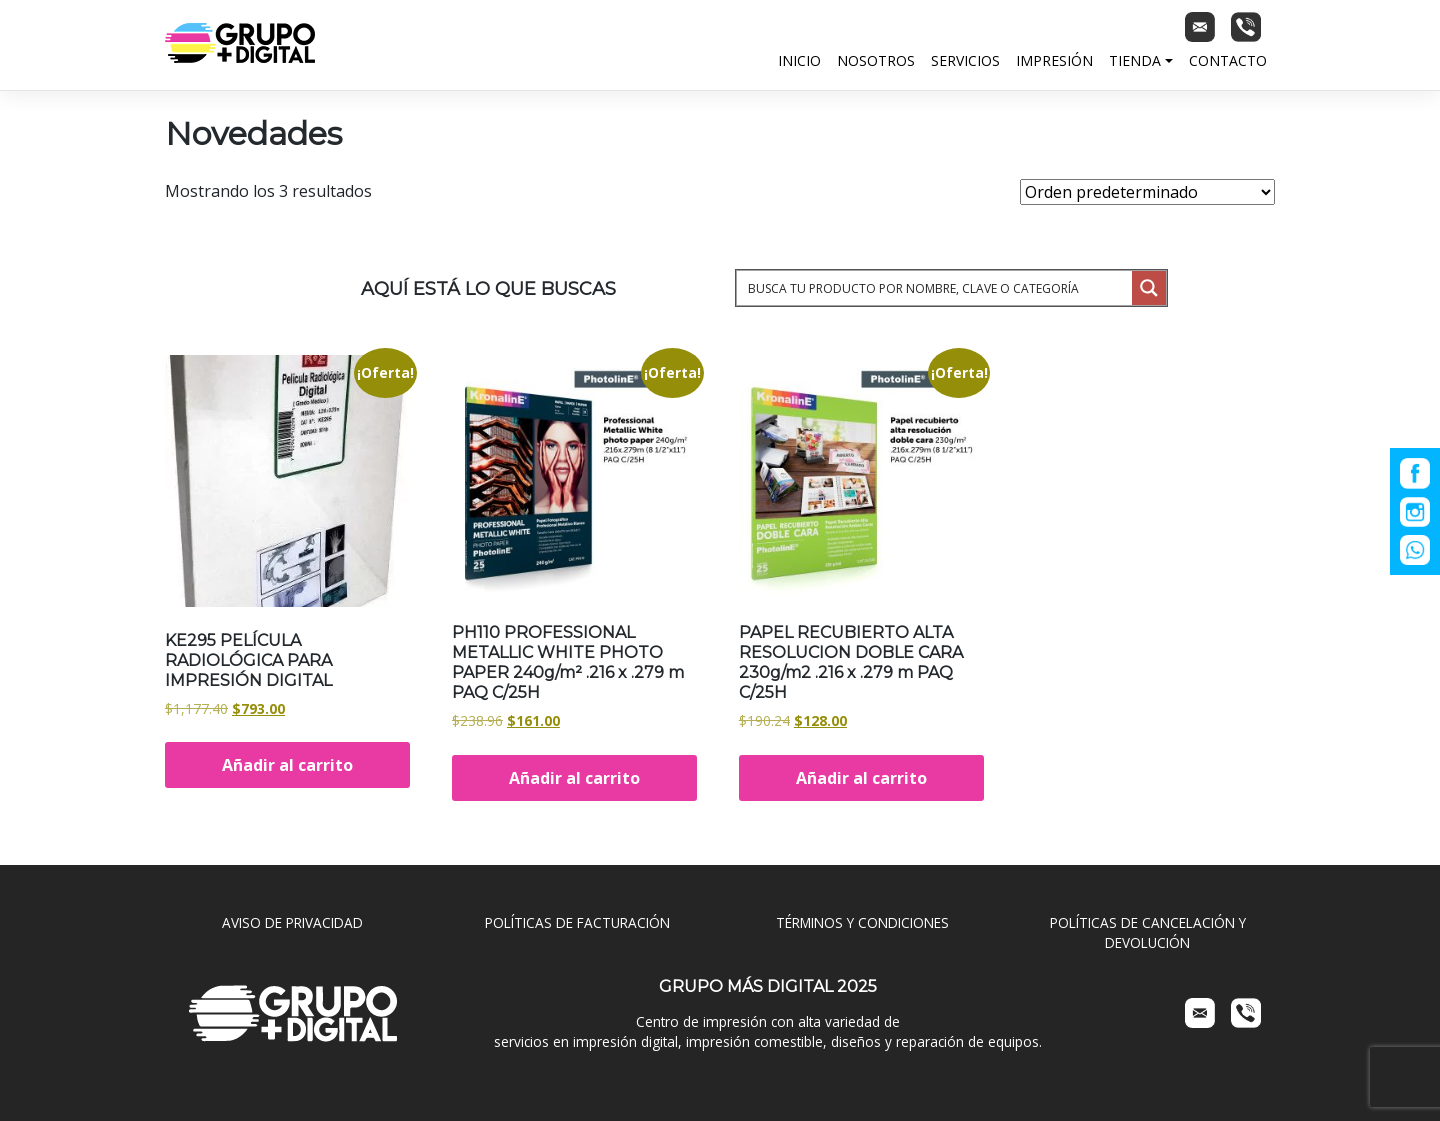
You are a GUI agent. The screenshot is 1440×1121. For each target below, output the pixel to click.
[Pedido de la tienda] (1147, 192)
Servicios (965, 60)
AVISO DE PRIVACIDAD (292, 922)
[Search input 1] (935, 288)
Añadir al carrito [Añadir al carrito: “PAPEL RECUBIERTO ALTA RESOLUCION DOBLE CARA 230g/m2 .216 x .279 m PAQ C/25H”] (861, 778)
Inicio (799, 60)
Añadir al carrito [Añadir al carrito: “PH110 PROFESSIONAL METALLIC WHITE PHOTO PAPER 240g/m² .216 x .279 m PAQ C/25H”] (574, 778)
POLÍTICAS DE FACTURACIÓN (577, 922)
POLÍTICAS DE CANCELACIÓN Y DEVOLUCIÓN (1148, 932)
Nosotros (876, 60)
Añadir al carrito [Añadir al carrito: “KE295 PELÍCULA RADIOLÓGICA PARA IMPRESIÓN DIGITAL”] (287, 765)
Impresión (1054, 60)
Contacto (1228, 60)
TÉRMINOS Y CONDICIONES (862, 922)
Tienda (1135, 60)
